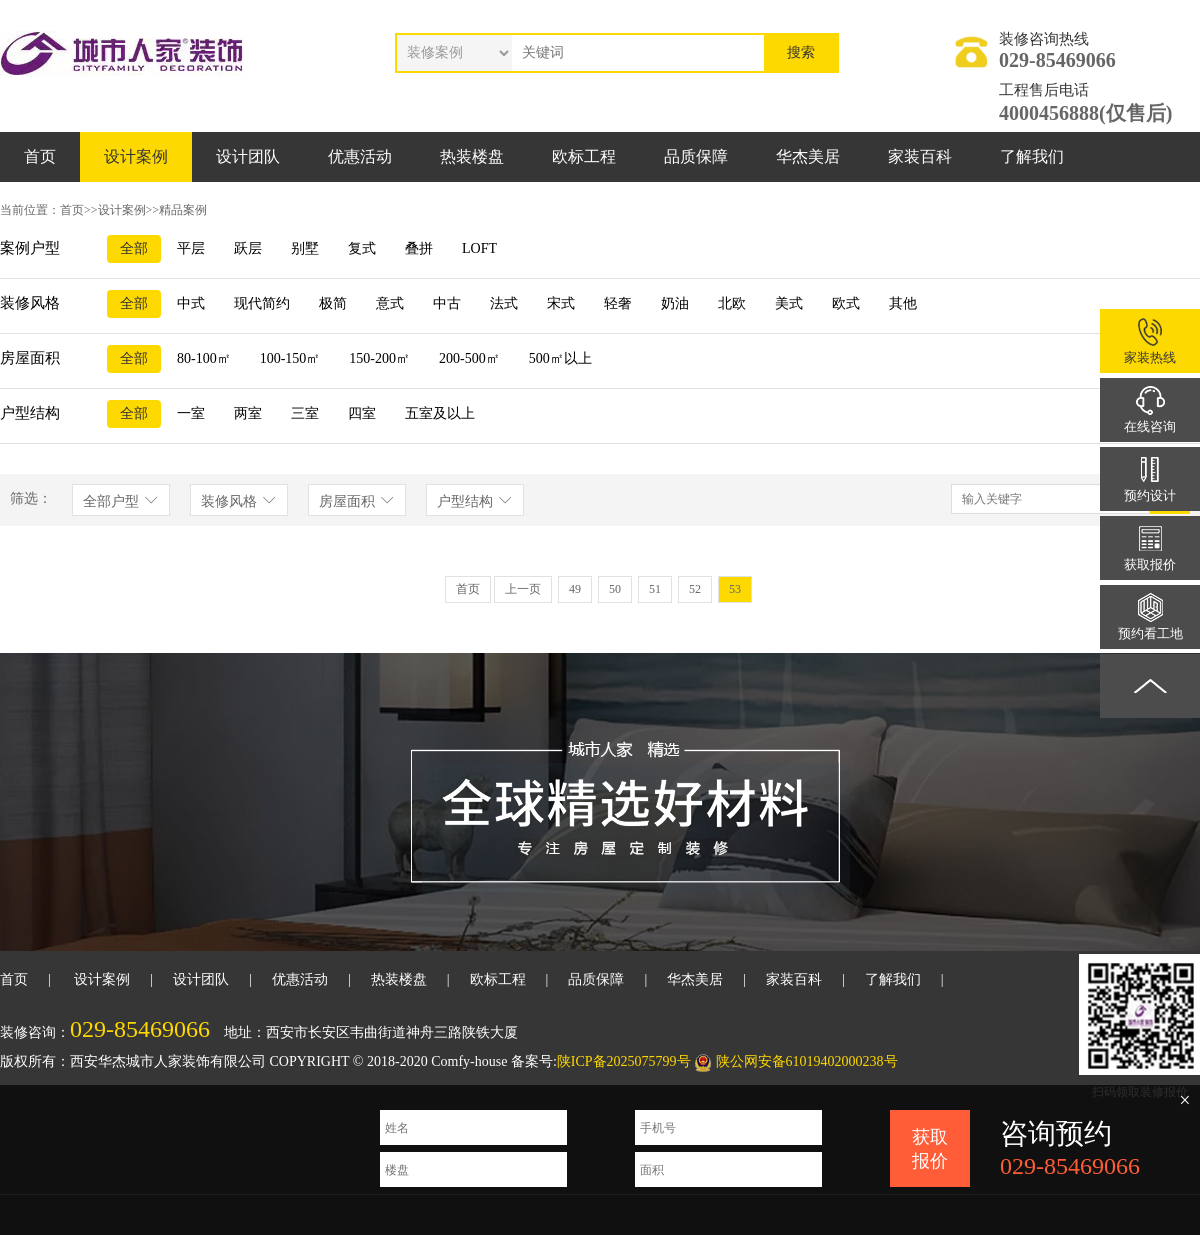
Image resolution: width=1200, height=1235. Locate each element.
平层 (191, 248)
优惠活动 (360, 156)
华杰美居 (808, 156)
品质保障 (696, 156)
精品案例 (183, 210)
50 (615, 589)
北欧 (732, 303)
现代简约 (262, 303)
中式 (191, 303)
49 (575, 589)
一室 (191, 413)
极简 (333, 303)
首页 (40, 156)
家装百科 (920, 156)
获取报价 (930, 1149)
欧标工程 (584, 156)
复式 (362, 248)
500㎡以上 (560, 358)
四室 (362, 413)
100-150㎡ (290, 358)
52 (695, 589)
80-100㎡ (204, 358)
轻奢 (618, 303)
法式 (504, 303)
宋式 (561, 303)
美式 (789, 303)
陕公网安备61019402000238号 (807, 1061)
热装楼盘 (472, 156)
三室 (305, 413)
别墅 (305, 248)
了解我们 (1032, 156)
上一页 (523, 589)
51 (655, 589)
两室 (248, 413)
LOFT (479, 248)
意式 (390, 303)
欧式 (846, 303)
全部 (134, 248)
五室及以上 (440, 413)
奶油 (675, 303)
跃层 (248, 248)
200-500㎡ (469, 358)
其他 (903, 303)
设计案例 (136, 156)
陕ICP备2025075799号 (624, 1061)
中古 (447, 303)
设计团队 (248, 156)
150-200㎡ (379, 358)
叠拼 (419, 248)
